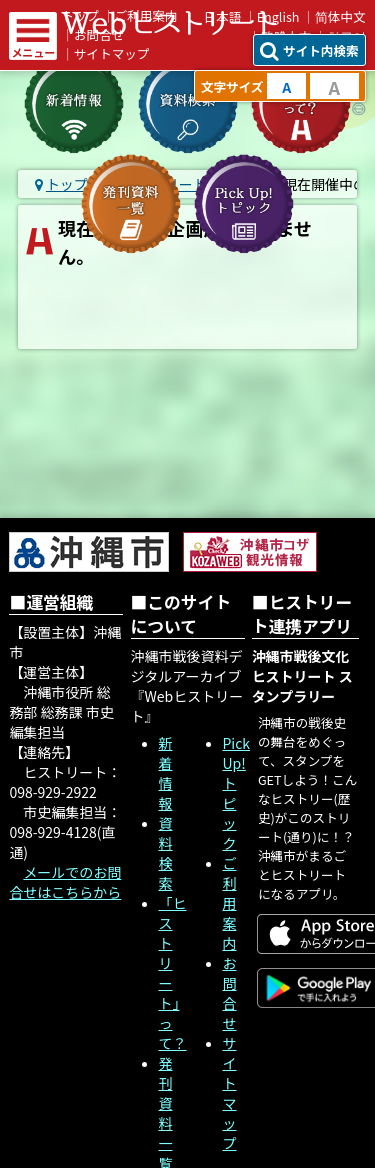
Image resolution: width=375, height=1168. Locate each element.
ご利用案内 (230, 903)
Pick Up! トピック (237, 793)
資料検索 (166, 853)
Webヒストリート (169, 23)
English (278, 16)
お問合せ (230, 993)
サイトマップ (112, 53)
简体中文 (340, 16)
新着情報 (166, 773)
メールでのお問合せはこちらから (65, 882)
